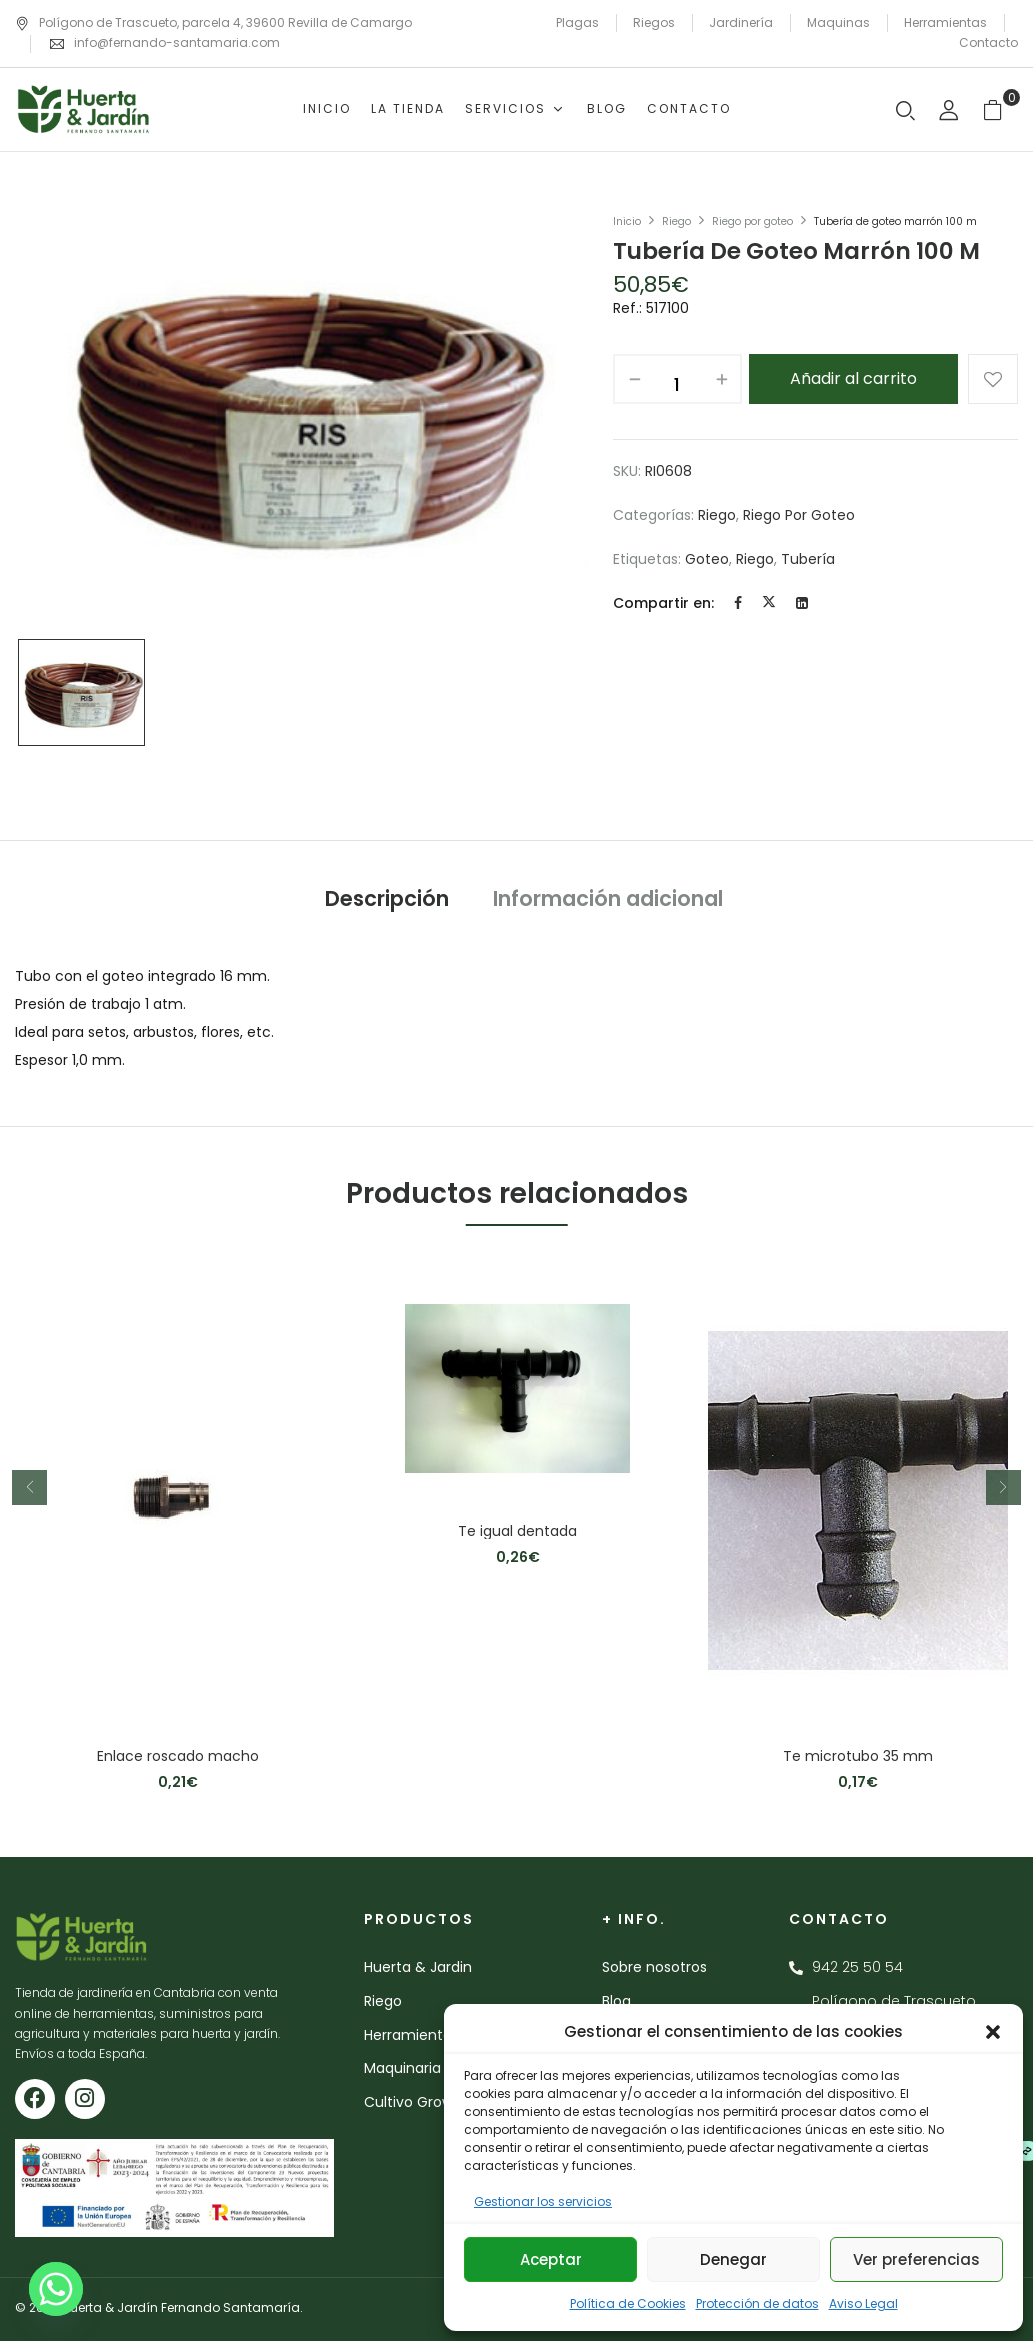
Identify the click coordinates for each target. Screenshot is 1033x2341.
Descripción (387, 898)
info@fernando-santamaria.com (177, 42)
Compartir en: (663, 603)
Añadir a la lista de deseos (993, 379)
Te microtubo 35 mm (858, 1756)
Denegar (733, 2259)
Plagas (577, 22)
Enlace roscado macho (178, 1756)
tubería (808, 559)
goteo (707, 559)
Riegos (654, 22)
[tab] (387, 901)
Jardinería (741, 22)
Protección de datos (757, 2303)
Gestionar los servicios (543, 2201)
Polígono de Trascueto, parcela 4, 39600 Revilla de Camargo (213, 22)
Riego (676, 221)
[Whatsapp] (56, 2289)
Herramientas (945, 22)
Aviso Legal (863, 2303)
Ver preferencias (916, 2259)
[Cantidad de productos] (677, 384)
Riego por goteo (752, 221)
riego (755, 559)
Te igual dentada (517, 1531)
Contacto (988, 42)
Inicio (627, 221)
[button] (993, 2032)
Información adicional (608, 898)
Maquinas (838, 22)
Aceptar (551, 2259)
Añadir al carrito (853, 378)
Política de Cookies (628, 2303)
